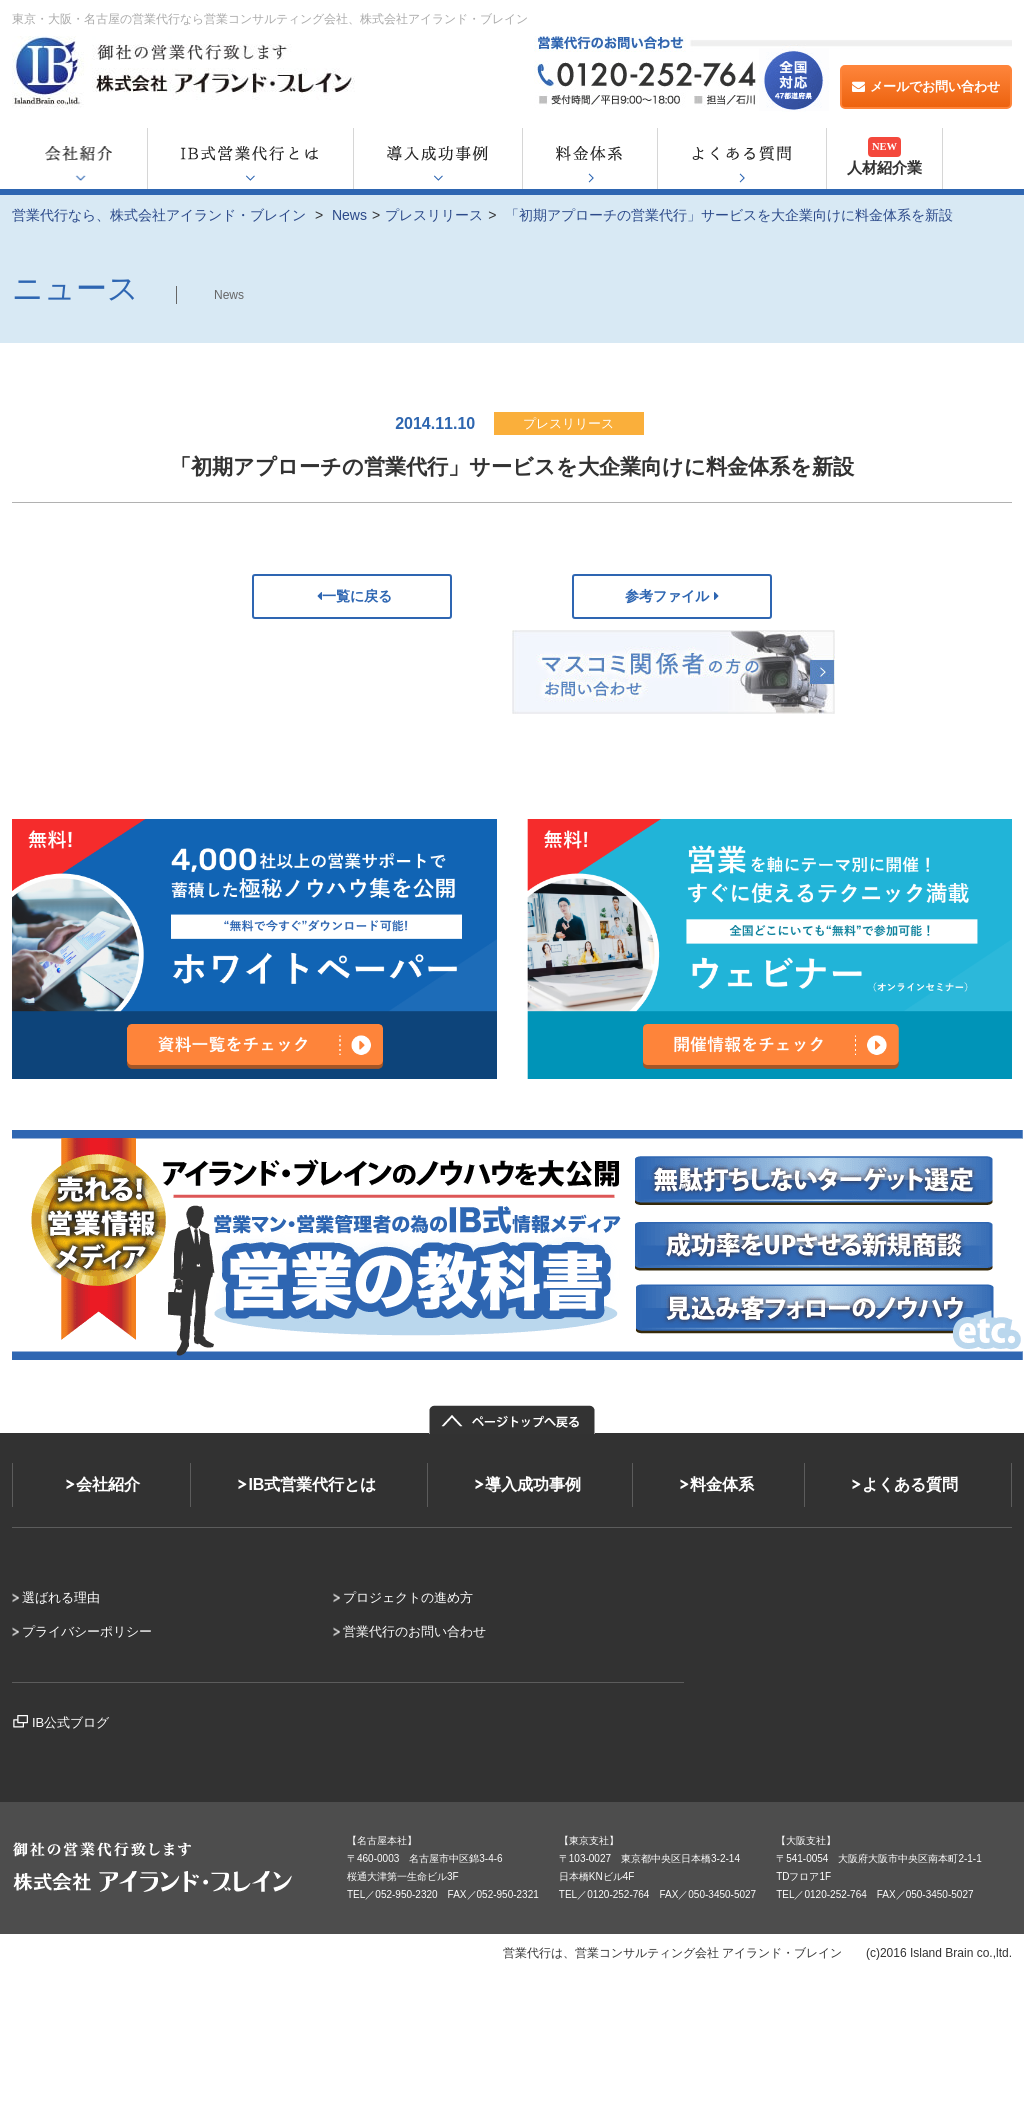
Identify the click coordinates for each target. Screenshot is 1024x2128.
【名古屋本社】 (382, 1840)
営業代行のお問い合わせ (414, 1631)
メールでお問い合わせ (926, 86)
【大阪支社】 (806, 1840)
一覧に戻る (352, 596)
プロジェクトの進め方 (408, 1597)
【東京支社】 (589, 1840)
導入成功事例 (533, 1484)
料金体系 (722, 1484)
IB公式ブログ (70, 1722)
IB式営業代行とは (312, 1484)
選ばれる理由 (61, 1597)
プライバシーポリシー (87, 1631)
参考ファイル (672, 596)
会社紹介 (108, 1484)
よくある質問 (910, 1484)
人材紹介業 (884, 156)
